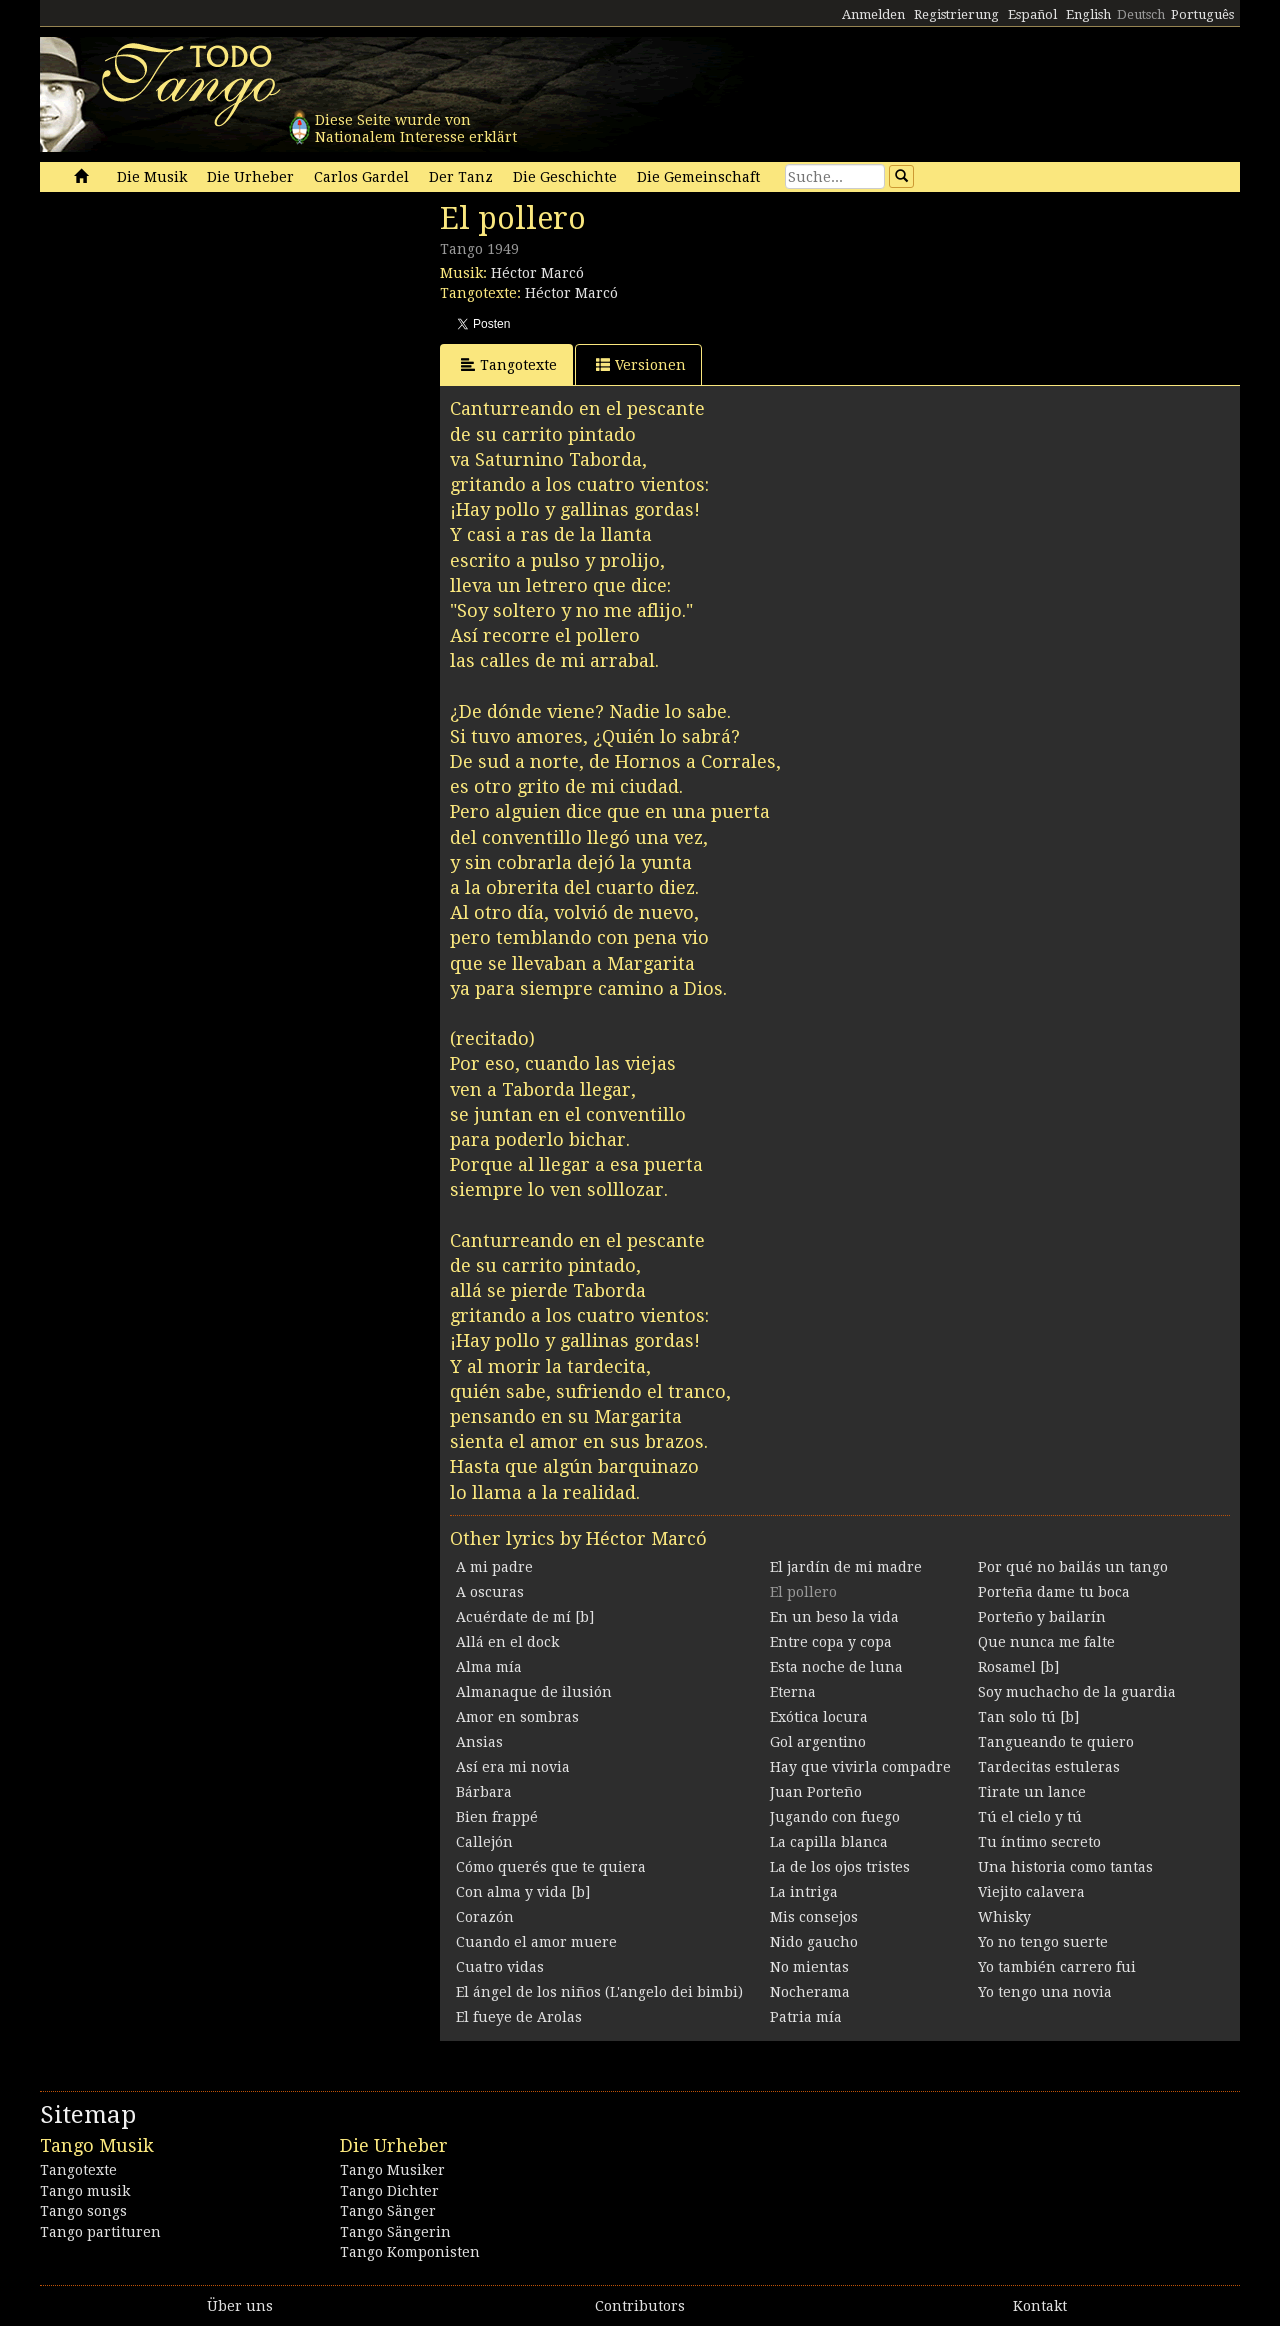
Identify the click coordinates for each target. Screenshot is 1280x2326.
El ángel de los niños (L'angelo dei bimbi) (599, 1992)
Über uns (240, 2306)
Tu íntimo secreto (1039, 1842)
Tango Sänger (388, 2211)
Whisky (1004, 1917)
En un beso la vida (834, 1617)
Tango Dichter (389, 2191)
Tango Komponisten (410, 2252)
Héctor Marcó (537, 273)
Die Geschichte (565, 177)
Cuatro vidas (500, 1967)
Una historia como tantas (1065, 1867)
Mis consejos (814, 1917)
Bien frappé (497, 1817)
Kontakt (1040, 2306)
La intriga (804, 1892)
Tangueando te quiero (1056, 1742)
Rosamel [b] (1018, 1667)
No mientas (809, 1967)
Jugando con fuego (835, 1817)
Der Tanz (461, 177)
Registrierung (956, 14)
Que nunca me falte (1046, 1642)
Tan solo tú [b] (1028, 1717)
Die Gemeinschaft (698, 177)
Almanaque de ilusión (534, 1692)
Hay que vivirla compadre (860, 1767)
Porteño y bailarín (1042, 1617)
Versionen (641, 364)
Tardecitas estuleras (1049, 1767)
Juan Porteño (816, 1792)
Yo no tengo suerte (1043, 1942)
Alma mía (489, 1667)
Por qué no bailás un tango (1073, 1567)
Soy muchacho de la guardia (1077, 1692)
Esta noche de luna (836, 1667)
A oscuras (490, 1592)
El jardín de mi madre (846, 1567)
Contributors (640, 2306)
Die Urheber (250, 177)
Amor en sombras (517, 1717)
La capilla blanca (829, 1842)
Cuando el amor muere (536, 1942)
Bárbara (484, 1792)
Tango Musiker (392, 2170)
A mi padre (494, 1567)
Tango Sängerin (395, 2232)
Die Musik (152, 177)
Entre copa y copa (831, 1642)
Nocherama (810, 1992)
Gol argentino (818, 1742)
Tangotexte (509, 364)
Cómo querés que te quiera (551, 1867)
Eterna (793, 1692)
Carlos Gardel (361, 177)
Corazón (485, 1917)
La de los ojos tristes (840, 1867)
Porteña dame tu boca (1054, 1592)
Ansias (479, 1742)
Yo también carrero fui (1057, 1967)
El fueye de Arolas (519, 2017)
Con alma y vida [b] (523, 1892)
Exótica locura (819, 1717)
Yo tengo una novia (1045, 1992)
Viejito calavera (1031, 1892)
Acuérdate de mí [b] (525, 1617)
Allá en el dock (507, 1642)
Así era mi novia (513, 1767)
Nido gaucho (814, 1942)
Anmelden (873, 14)
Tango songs (83, 2211)
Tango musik (85, 2191)
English (1088, 14)
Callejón (484, 1842)
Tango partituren (100, 2232)
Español (1032, 14)
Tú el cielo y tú (1030, 1817)
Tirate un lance (1032, 1792)
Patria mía (806, 2017)
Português (1202, 14)
